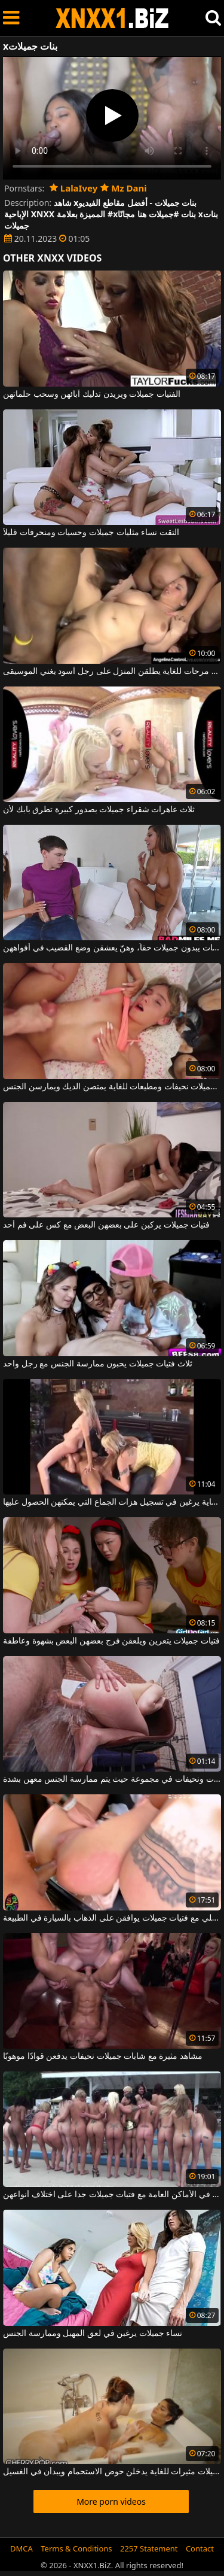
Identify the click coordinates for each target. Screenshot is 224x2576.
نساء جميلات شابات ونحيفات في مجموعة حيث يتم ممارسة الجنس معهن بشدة (112, 1779)
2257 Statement (149, 2548)
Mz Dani (123, 188)
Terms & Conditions (76, 2548)
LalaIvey (73, 188)
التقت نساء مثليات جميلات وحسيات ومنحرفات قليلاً (91, 532)
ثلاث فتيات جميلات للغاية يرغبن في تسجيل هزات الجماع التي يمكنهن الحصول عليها (112, 1502)
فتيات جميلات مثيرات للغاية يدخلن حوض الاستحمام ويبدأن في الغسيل (112, 2472)
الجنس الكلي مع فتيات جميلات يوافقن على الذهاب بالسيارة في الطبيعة (112, 1918)
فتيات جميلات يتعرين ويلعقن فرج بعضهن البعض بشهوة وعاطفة (111, 1641)
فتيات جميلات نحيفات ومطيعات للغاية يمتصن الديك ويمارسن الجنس (112, 1087)
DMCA (21, 2548)
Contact (200, 2548)
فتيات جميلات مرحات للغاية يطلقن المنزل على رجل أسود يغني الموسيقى (112, 671)
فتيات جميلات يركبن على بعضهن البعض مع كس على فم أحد (106, 1225)
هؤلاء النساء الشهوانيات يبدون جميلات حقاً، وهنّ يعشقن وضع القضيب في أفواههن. (112, 948)
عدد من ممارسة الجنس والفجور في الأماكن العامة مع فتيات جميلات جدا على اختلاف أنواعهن (112, 2195)
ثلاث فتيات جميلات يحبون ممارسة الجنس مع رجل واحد (97, 1364)
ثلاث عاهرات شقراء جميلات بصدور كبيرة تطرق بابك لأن (99, 810)
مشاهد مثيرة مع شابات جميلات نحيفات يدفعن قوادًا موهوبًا (102, 2056)
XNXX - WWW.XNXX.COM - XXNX (112, 18)
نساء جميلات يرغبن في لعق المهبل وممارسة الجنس (92, 2333)
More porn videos (111, 2501)
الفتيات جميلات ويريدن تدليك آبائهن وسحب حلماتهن (91, 394)
